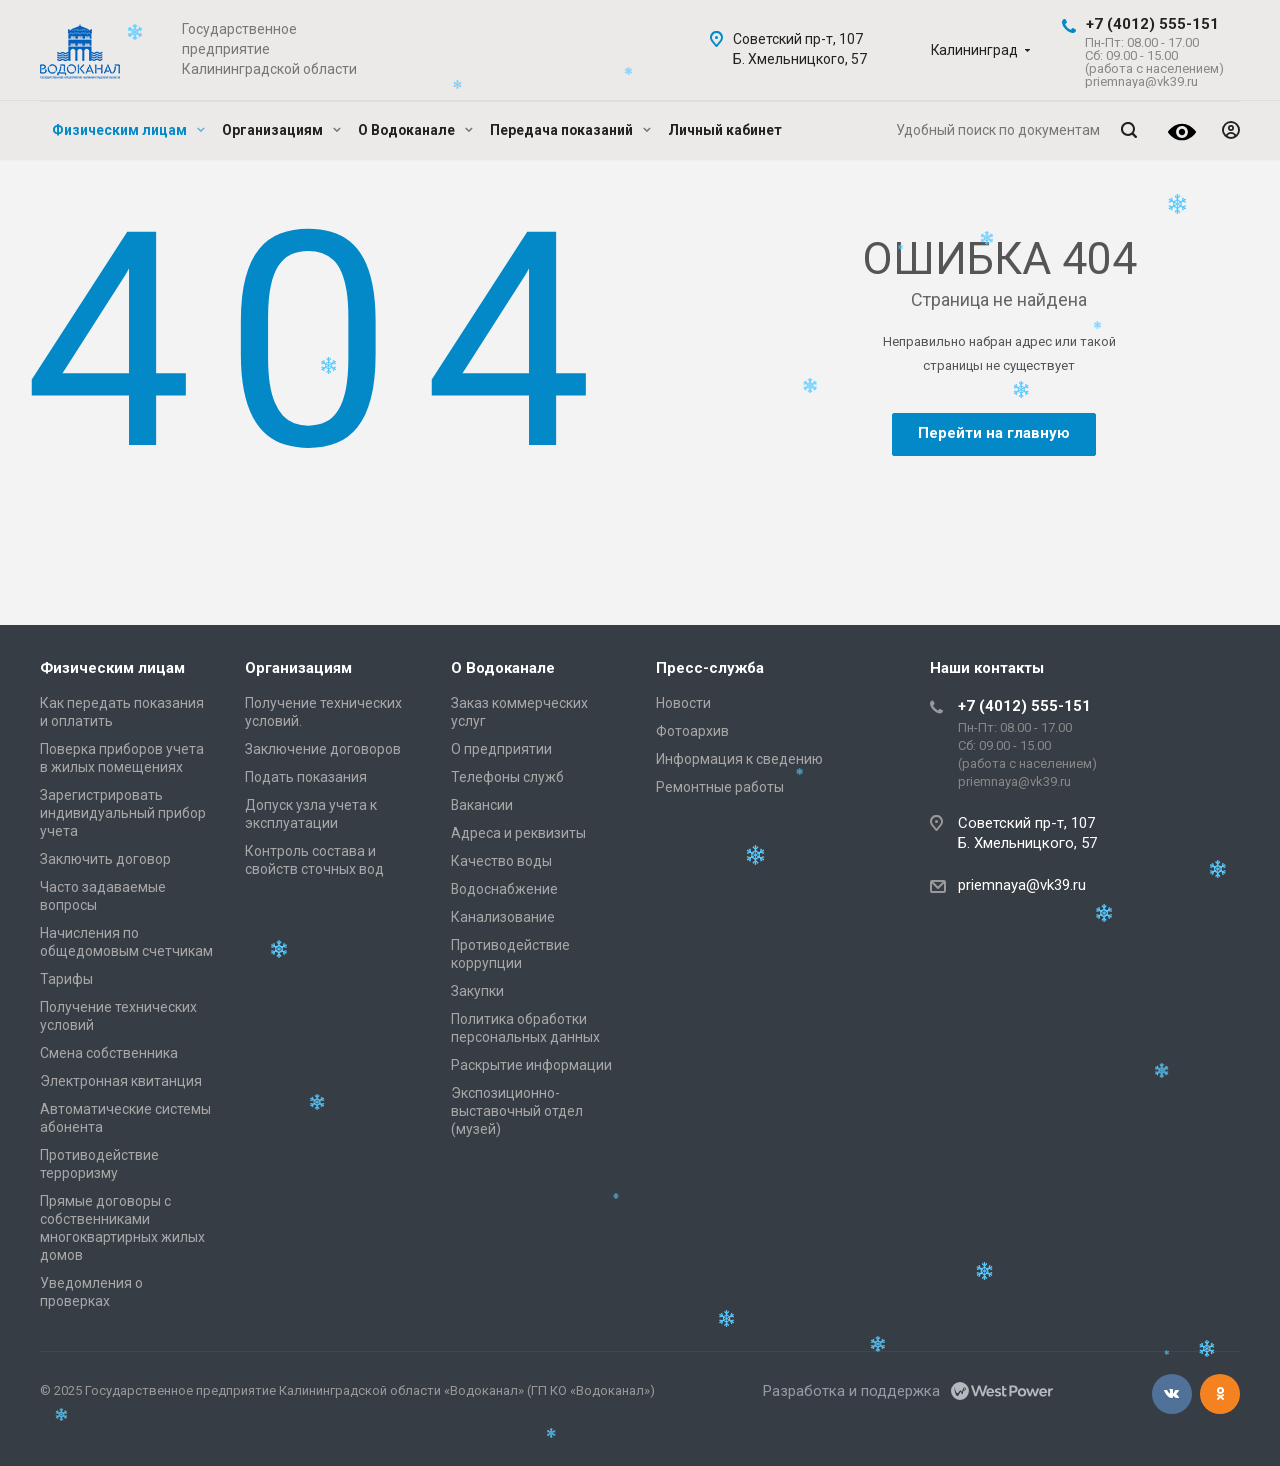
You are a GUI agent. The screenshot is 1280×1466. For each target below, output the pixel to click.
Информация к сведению (739, 759)
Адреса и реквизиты (518, 833)
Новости (683, 703)
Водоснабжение (504, 889)
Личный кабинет (725, 130)
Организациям (281, 130)
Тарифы (66, 979)
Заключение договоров (323, 749)
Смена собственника (109, 1053)
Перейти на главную (994, 433)
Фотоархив (692, 731)
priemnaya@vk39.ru (1022, 885)
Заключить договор (105, 859)
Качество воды (501, 861)
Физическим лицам (128, 130)
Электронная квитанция (121, 1081)
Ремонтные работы (720, 787)
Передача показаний (570, 130)
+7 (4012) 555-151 (1152, 24)
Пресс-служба (710, 668)
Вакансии (482, 805)
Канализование (503, 917)
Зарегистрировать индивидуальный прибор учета (123, 813)
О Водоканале (415, 130)
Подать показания (306, 777)
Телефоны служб (507, 777)
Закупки (477, 991)
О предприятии (501, 749)
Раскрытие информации (531, 1065)
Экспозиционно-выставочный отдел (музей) (517, 1111)
